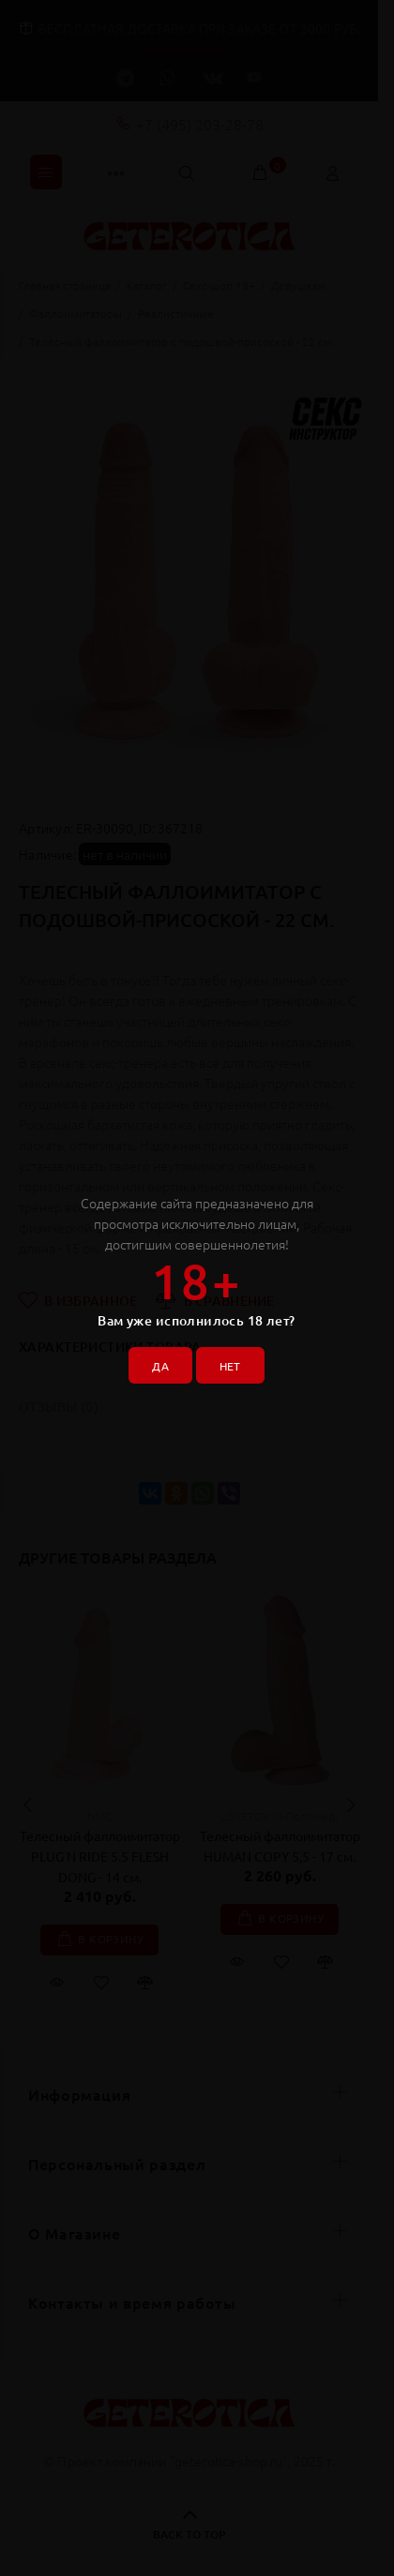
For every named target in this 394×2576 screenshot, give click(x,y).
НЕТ (230, 1365)
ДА (160, 1365)
